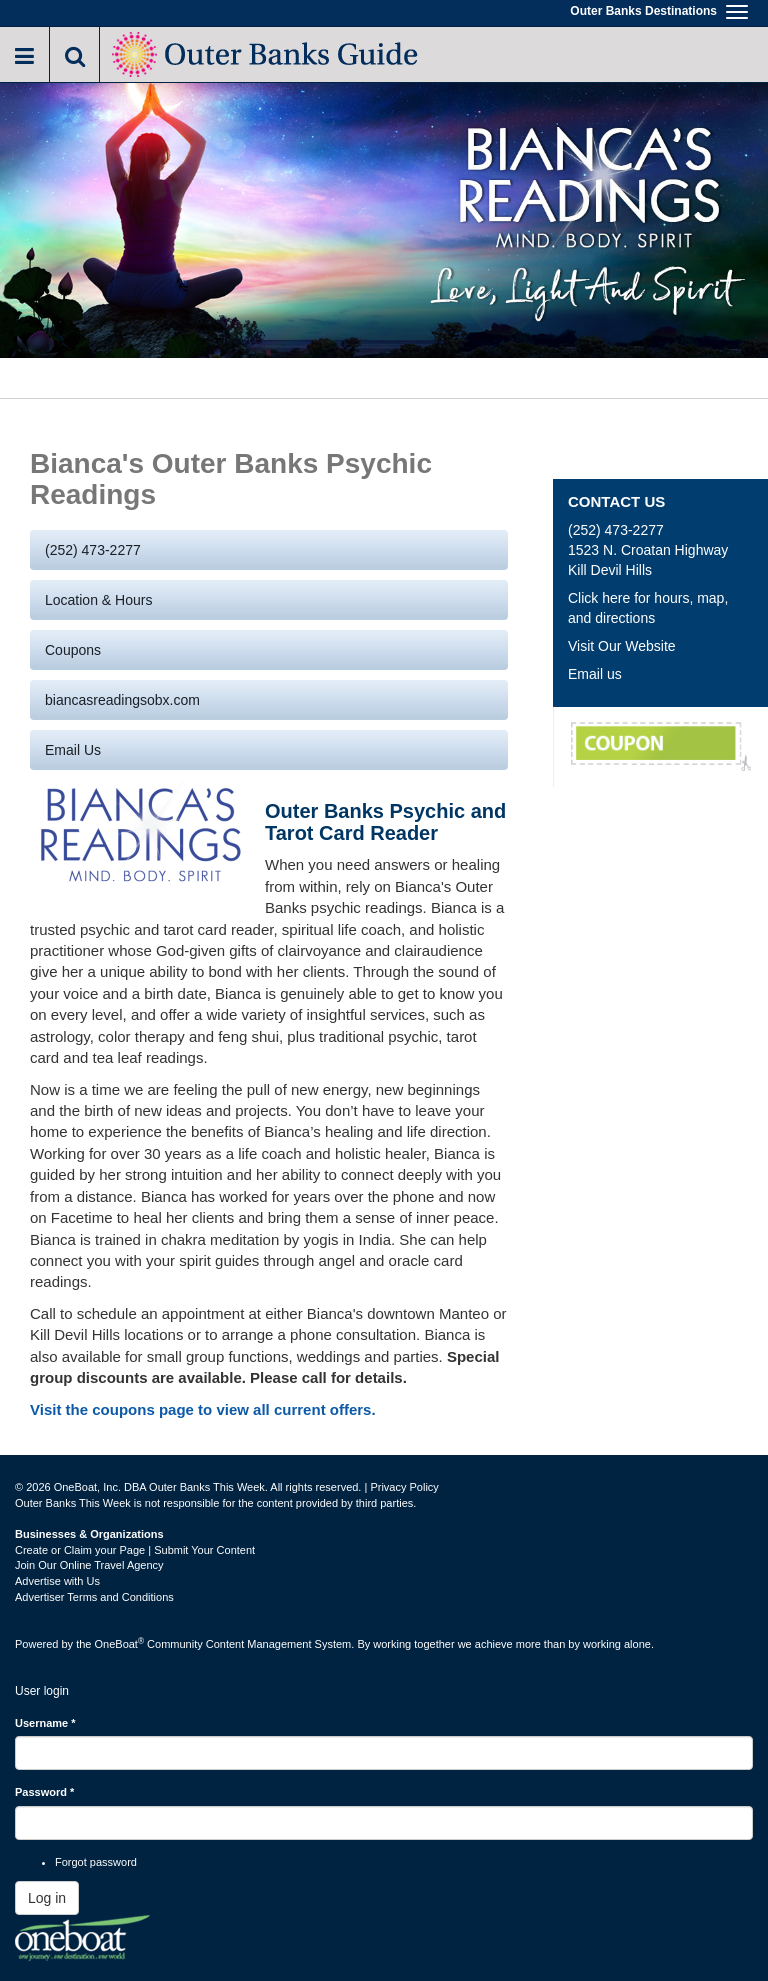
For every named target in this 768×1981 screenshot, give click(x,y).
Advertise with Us (57, 1581)
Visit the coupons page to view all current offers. (203, 1409)
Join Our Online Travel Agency (89, 1565)
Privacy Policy (404, 1487)
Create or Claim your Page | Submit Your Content (135, 1550)
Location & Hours (98, 600)
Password (44, 1792)
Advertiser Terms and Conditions (94, 1597)
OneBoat (120, 1644)
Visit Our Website (622, 646)
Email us (73, 750)
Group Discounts (661, 747)
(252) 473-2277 (93, 550)
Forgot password (96, 1862)
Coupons (73, 650)
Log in (47, 1898)
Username (45, 1723)
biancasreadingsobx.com (122, 700)
